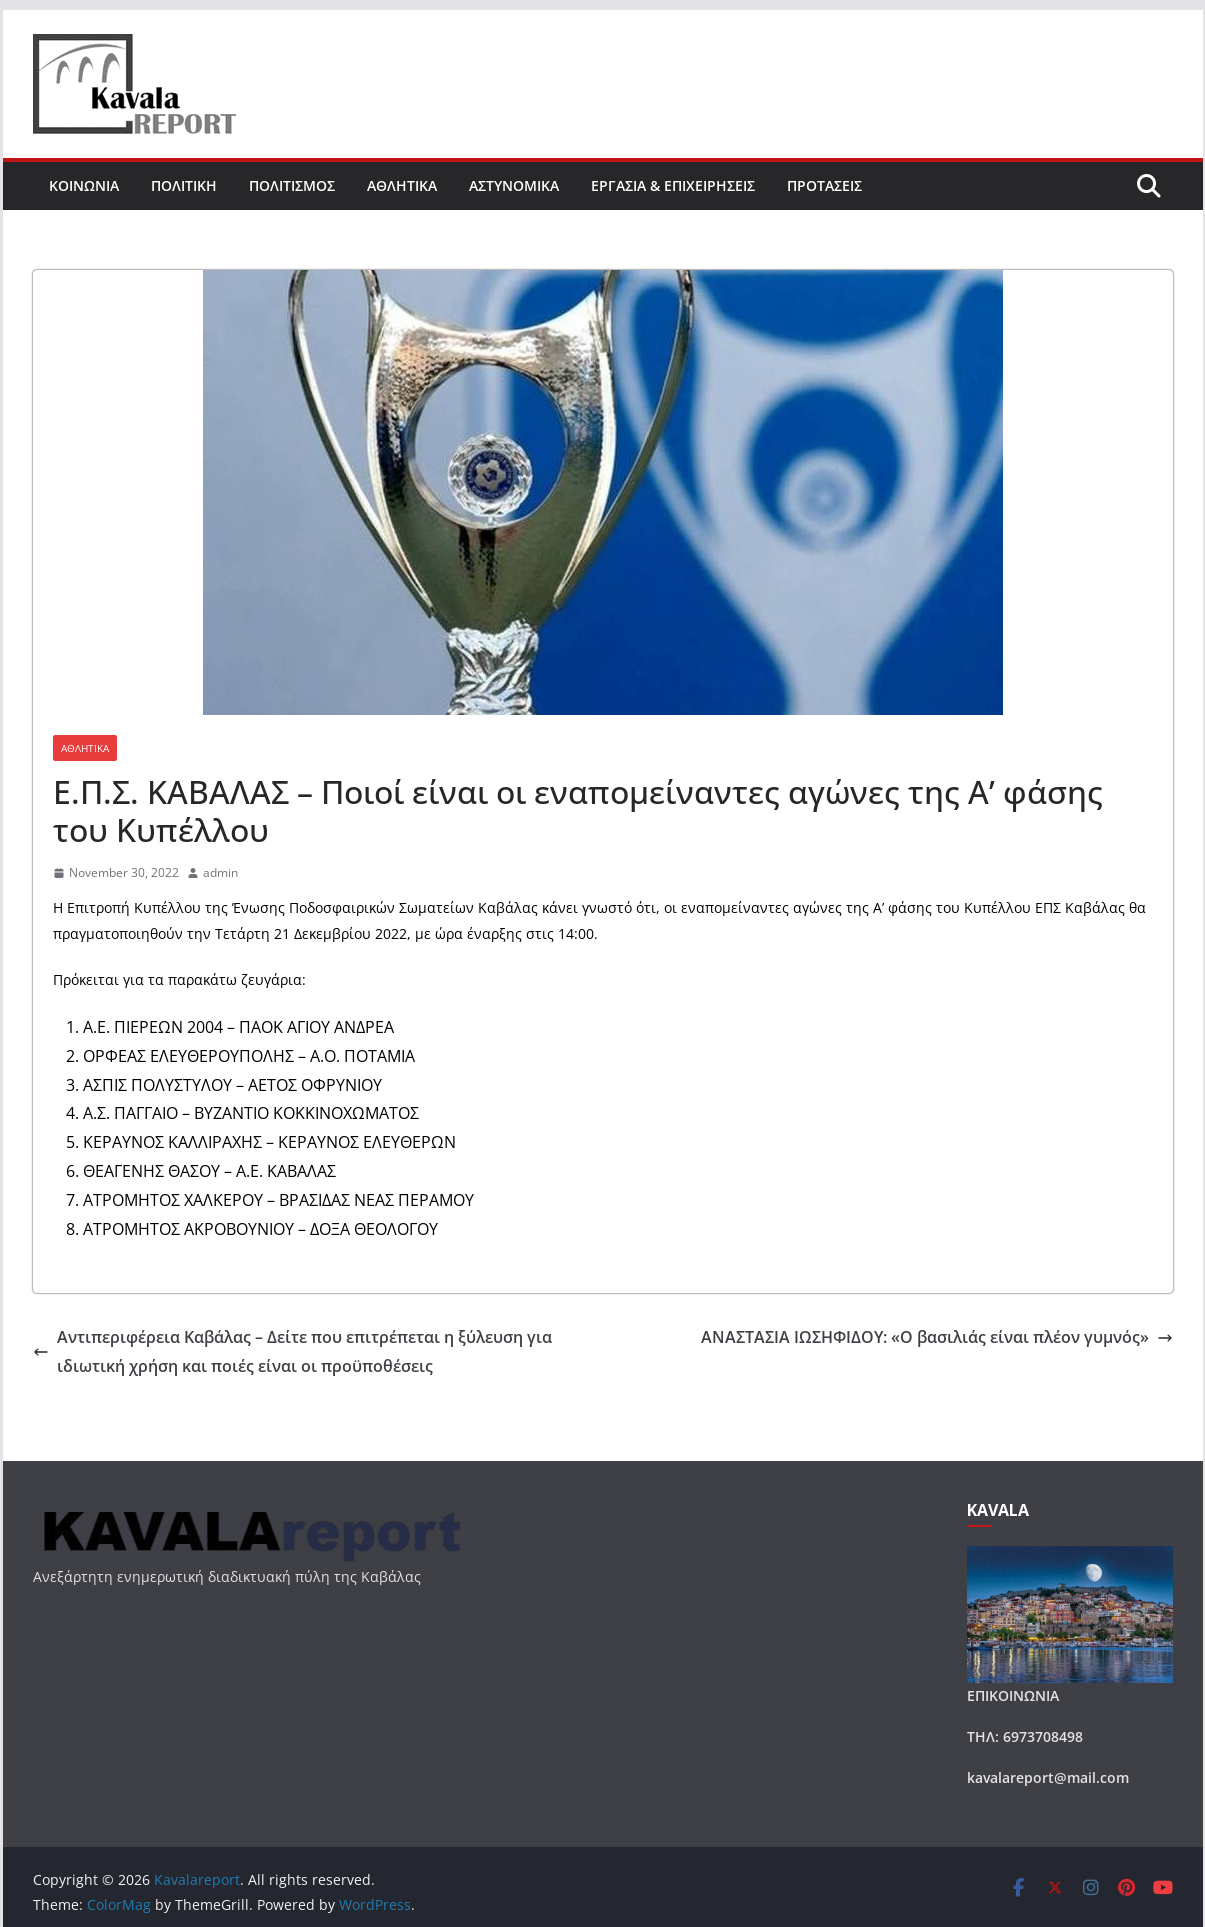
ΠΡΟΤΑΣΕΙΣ (824, 185)
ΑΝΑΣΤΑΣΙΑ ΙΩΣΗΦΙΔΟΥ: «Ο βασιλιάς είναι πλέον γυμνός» (937, 1337)
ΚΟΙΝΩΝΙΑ (84, 185)
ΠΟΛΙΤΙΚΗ (184, 185)
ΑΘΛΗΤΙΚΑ (402, 185)
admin (220, 872)
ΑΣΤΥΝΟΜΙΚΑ (514, 185)
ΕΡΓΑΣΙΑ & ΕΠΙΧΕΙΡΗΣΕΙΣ (673, 185)
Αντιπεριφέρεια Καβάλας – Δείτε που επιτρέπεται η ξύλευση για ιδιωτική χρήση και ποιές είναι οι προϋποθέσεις (292, 1351)
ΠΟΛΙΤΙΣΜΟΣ (292, 185)
